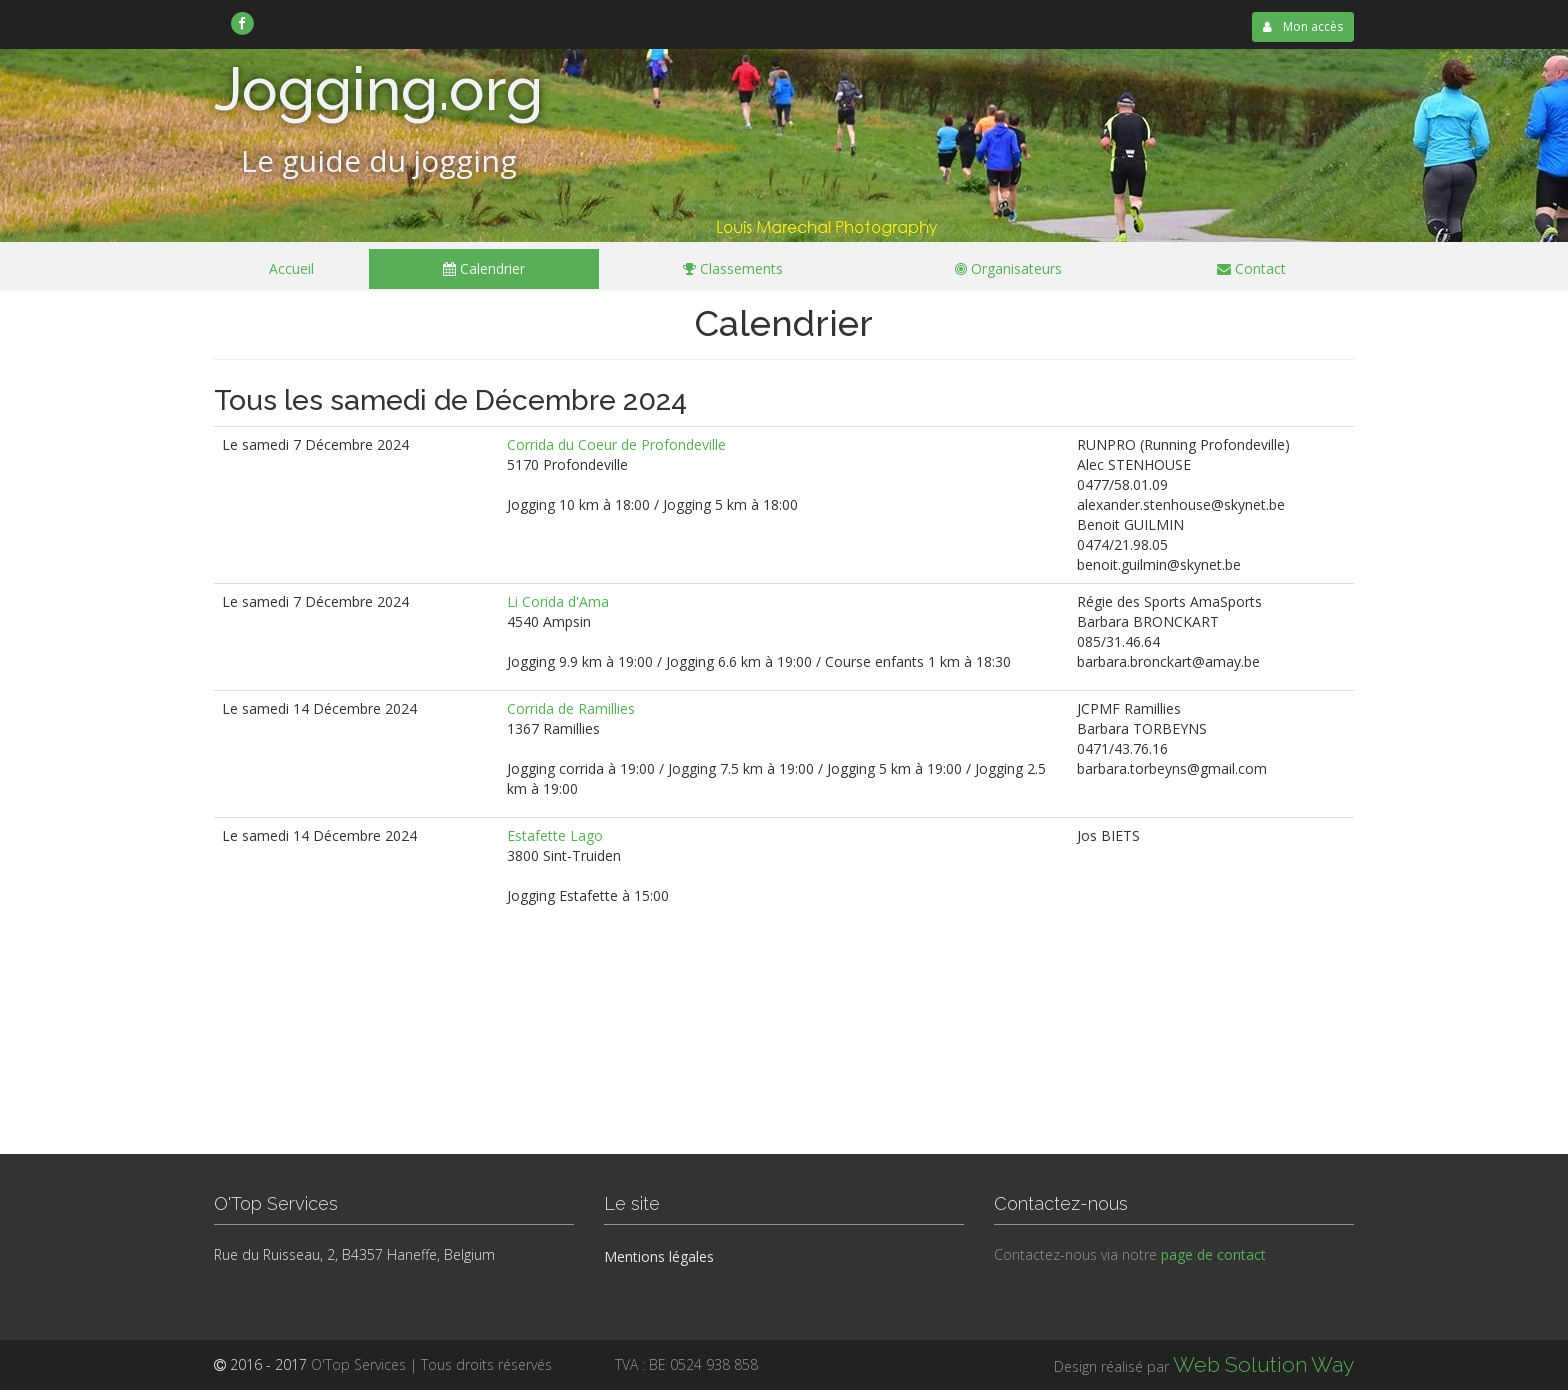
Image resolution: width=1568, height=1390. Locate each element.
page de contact (1213, 1254)
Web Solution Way (1263, 1364)
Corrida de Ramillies (571, 708)
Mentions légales (659, 1256)
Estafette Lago (555, 835)
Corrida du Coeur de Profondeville (616, 444)
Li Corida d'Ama (558, 601)
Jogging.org (378, 89)
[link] (242, 23)
